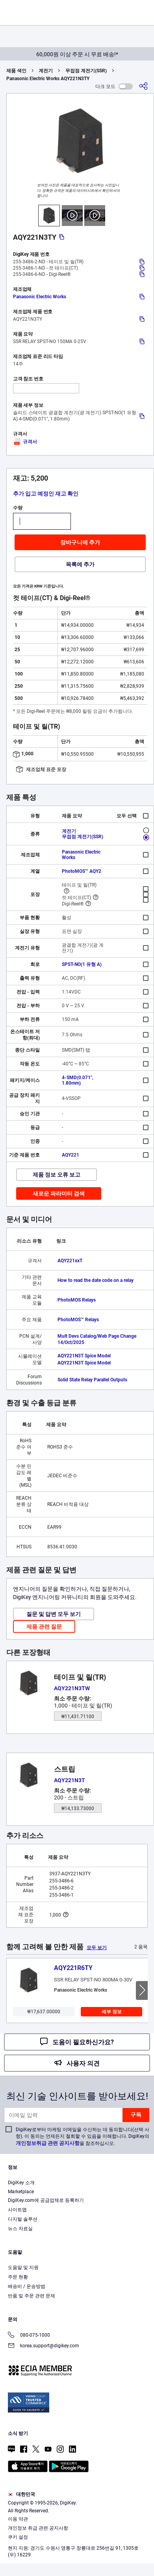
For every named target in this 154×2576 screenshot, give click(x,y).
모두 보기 (97, 1947)
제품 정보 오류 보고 (56, 1174)
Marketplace (21, 2191)
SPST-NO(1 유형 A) (82, 964)
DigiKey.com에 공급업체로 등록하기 (46, 2200)
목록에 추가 (80, 564)
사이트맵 (17, 2209)
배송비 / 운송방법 (26, 2286)
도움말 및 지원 (23, 2267)
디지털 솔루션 (22, 2219)
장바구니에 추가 (80, 542)
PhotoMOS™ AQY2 (81, 871)
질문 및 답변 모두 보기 (53, 1614)
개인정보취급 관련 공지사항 (48, 2143)
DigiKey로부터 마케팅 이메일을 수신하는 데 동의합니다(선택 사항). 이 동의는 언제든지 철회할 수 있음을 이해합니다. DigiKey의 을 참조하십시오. (82, 2136)
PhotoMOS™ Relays (78, 1319)
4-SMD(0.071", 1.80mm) (77, 1080)
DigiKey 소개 (21, 2182)
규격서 (25, 441)
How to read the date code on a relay (96, 1280)
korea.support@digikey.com (43, 2346)
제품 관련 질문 (44, 1626)
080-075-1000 (29, 2335)
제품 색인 (16, 70)
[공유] (143, 86)
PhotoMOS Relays (77, 1300)
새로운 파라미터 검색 (59, 1193)
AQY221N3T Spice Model (84, 1356)
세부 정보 (112, 2011)
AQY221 (70, 1155)
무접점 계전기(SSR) (86, 70)
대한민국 (21, 2494)
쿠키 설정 (18, 2537)
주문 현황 (18, 2277)
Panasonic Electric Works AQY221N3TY (47, 78)
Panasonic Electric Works (39, 296)
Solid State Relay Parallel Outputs (92, 1380)
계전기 (46, 70)
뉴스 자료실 (20, 2228)
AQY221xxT (70, 1260)
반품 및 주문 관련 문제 (31, 2296)
